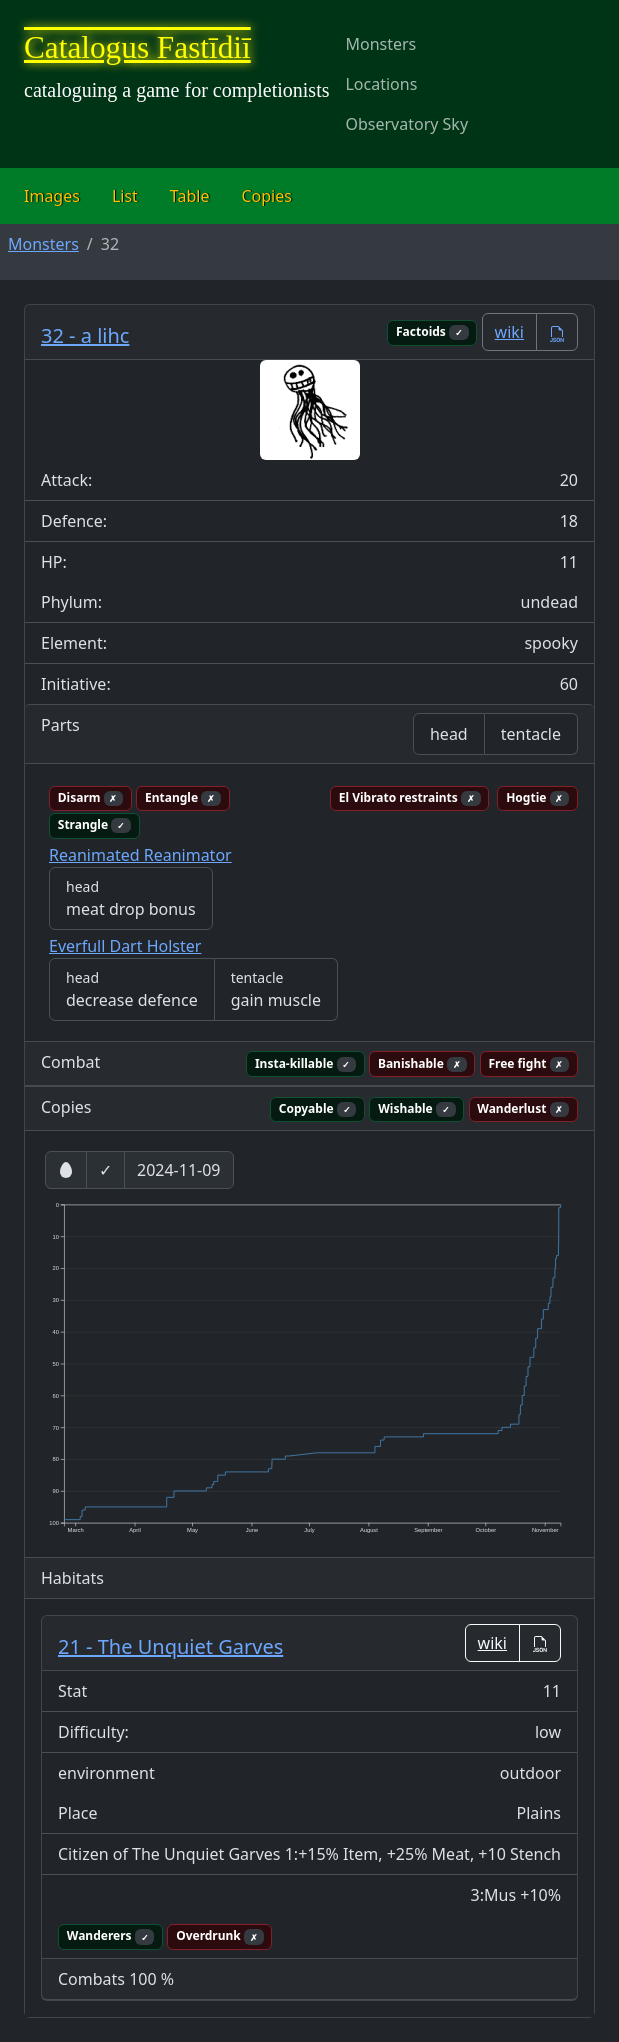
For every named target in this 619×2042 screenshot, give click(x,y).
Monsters (380, 44)
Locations (381, 84)
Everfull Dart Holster (125, 946)
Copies (266, 196)
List (125, 196)
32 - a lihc (85, 335)
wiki (509, 332)
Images (52, 196)
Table (190, 196)
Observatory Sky (406, 124)
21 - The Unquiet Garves (170, 1646)
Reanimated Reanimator (140, 855)
